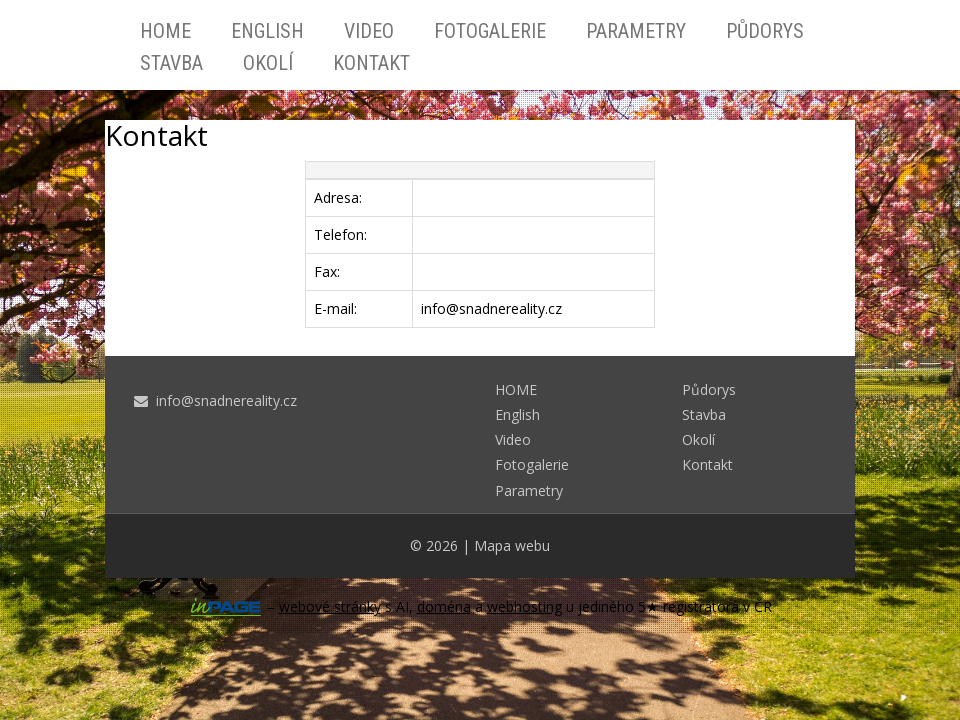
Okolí (268, 63)
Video (369, 31)
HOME (165, 31)
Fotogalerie (490, 31)
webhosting (524, 606)
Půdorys (765, 31)
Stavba (171, 63)
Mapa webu (512, 545)
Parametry (636, 31)
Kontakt (371, 63)
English (267, 31)
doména (444, 606)
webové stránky (330, 606)
